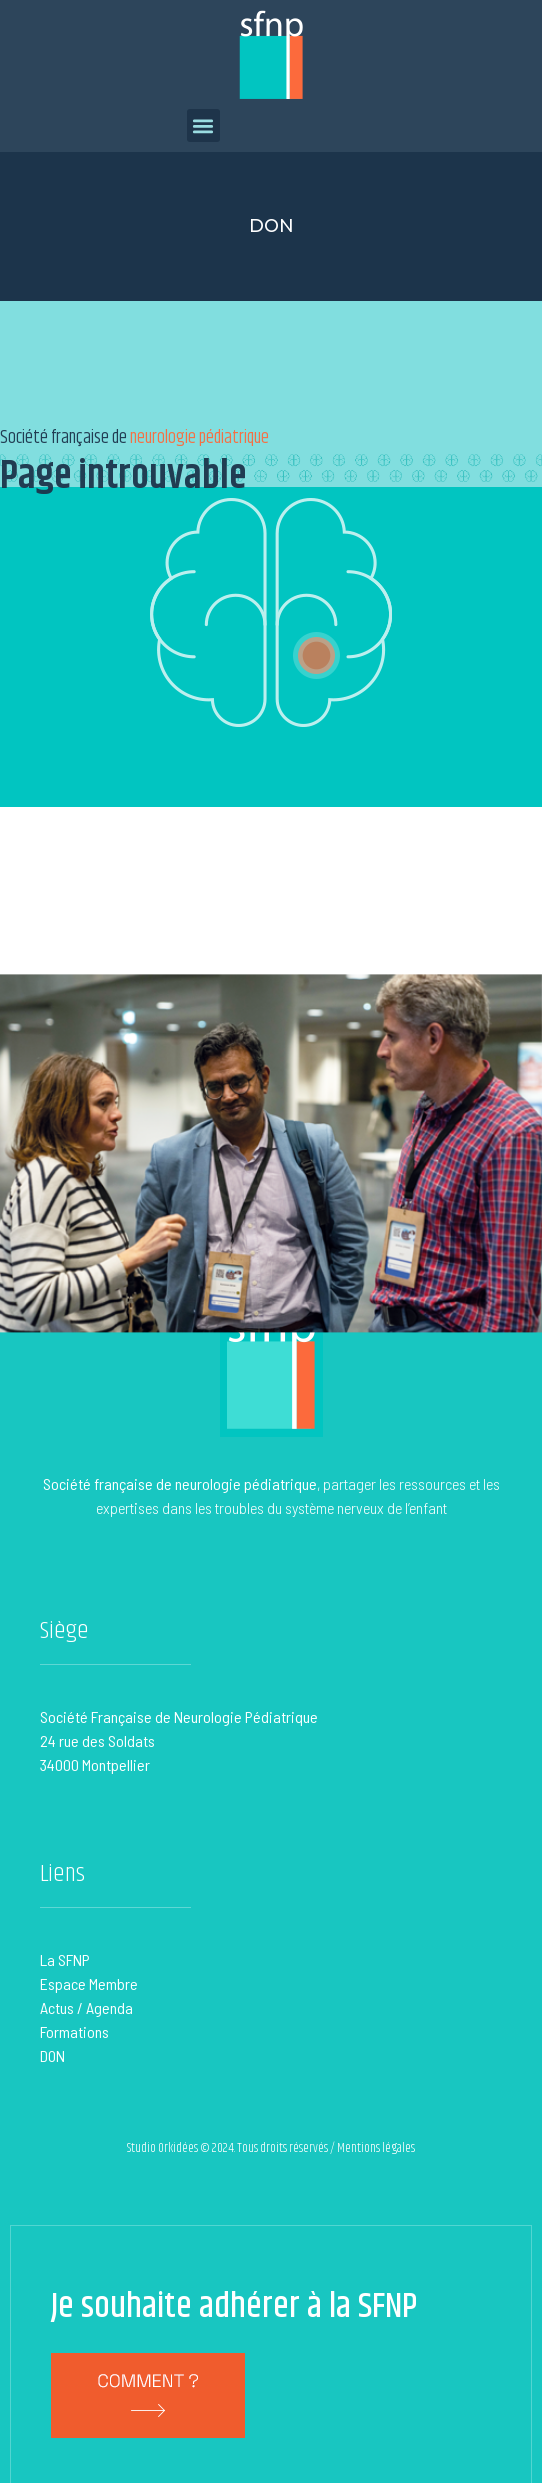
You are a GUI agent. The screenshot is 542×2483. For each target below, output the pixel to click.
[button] (203, 125)
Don (271, 226)
